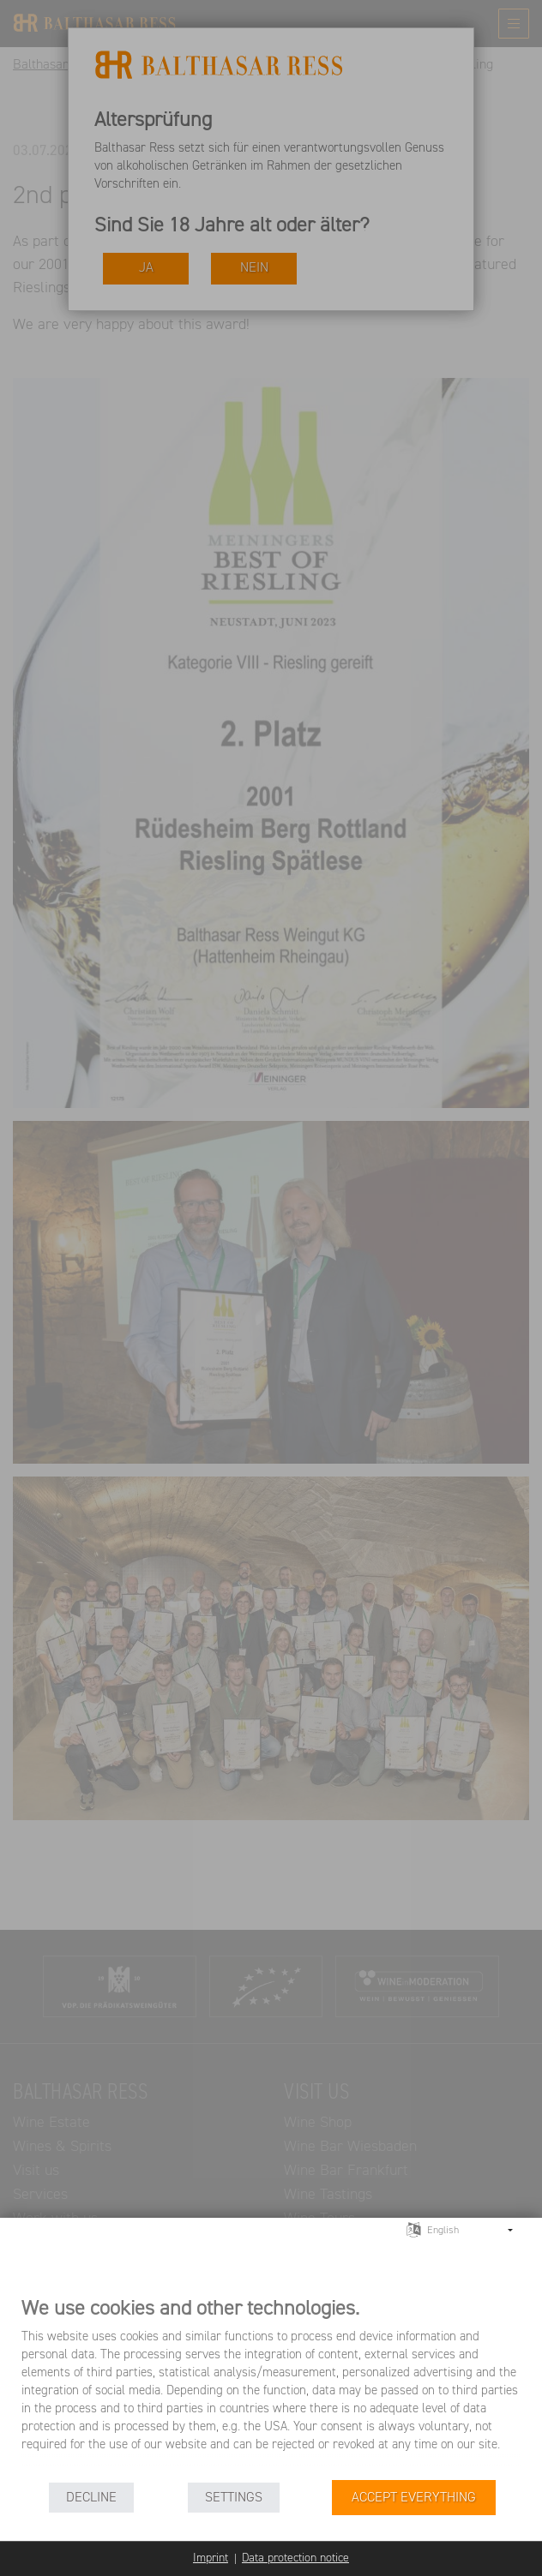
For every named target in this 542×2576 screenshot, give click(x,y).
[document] (271, 2387)
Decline (91, 2497)
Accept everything (414, 2497)
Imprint (210, 2558)
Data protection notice (295, 2558)
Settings (233, 2497)
